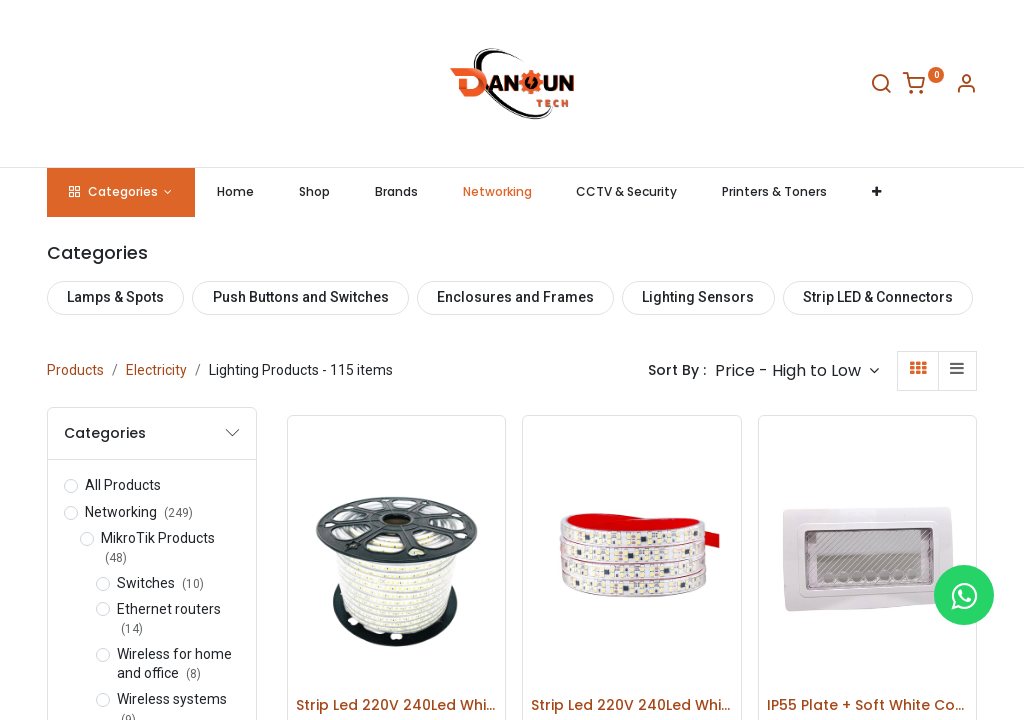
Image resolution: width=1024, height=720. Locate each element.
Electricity (156, 370)
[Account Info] (966, 87)
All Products (123, 485)
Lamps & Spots (115, 297)
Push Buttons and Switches (301, 297)
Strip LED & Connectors (878, 297)
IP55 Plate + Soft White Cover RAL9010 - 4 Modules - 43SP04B (867, 705)
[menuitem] (236, 192)
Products (75, 370)
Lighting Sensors (698, 297)
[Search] (881, 87)
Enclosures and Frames (515, 297)
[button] (877, 192)
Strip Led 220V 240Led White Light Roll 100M (396, 705)
